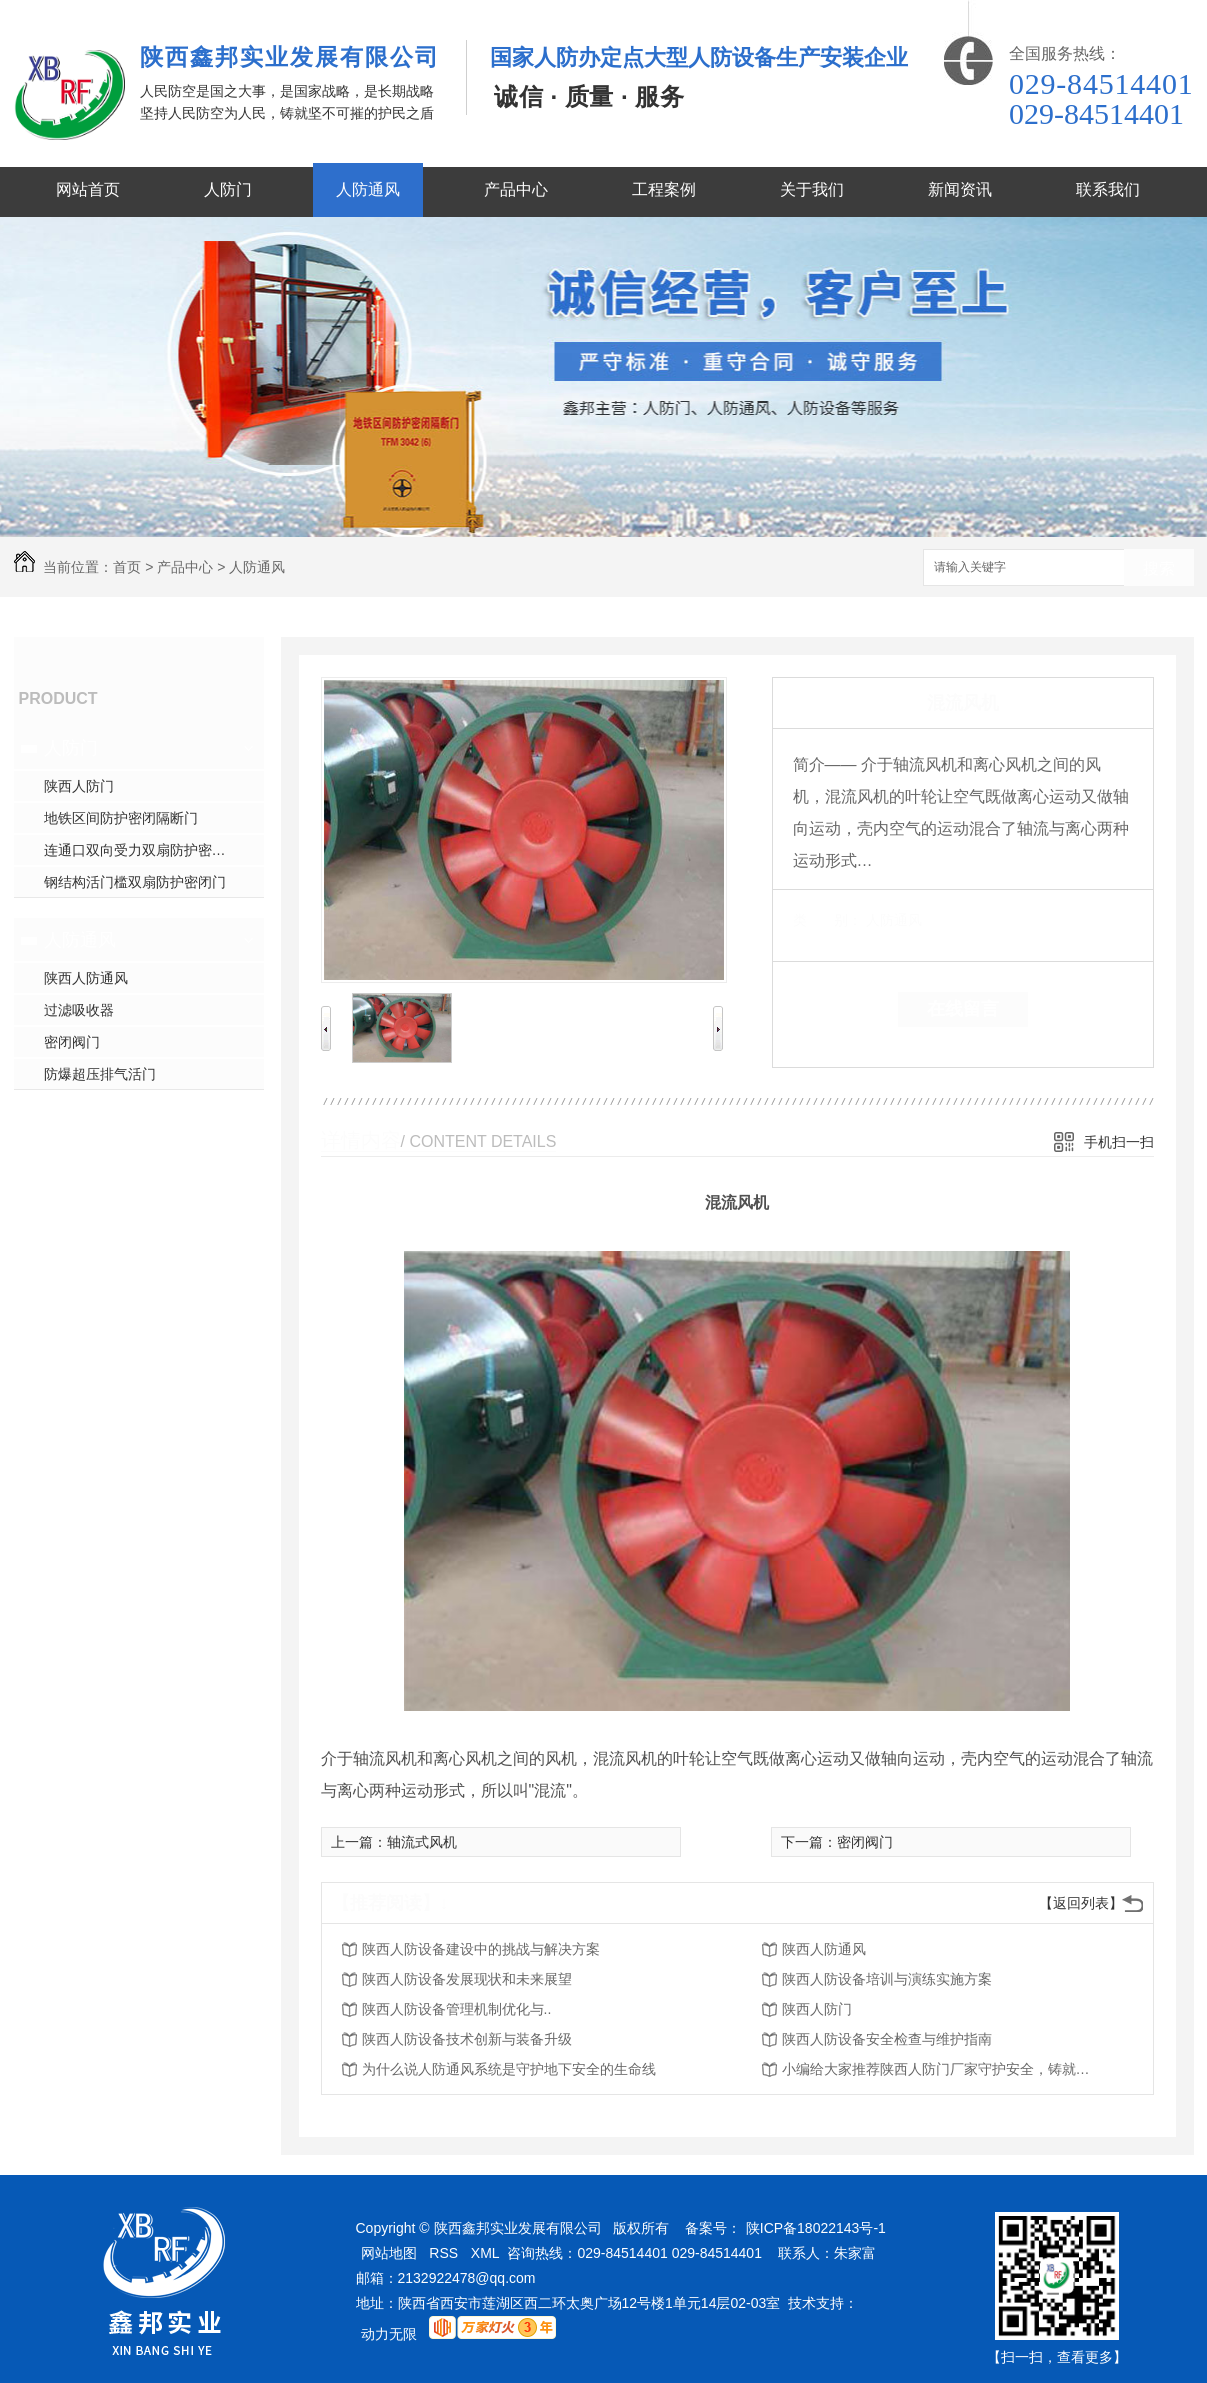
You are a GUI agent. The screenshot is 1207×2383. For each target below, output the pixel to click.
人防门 (228, 189)
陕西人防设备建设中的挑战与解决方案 (481, 1949)
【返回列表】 (1081, 1903)
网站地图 (389, 2253)
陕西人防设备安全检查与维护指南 (887, 2039)
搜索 (1159, 568)
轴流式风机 (422, 1842)
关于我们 (812, 189)
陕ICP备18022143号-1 (816, 2228)
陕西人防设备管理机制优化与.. (457, 2009)
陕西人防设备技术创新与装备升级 (467, 2039)
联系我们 (1108, 189)
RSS (443, 2253)
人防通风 (368, 189)
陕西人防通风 (86, 978)
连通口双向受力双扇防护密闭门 (142, 850)
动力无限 (389, 2334)
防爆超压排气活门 (100, 1074)
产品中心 (516, 189)
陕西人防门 (79, 786)
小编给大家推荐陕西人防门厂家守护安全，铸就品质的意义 (942, 2069)
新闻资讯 (960, 189)
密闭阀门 (72, 1042)
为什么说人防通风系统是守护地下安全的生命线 (509, 2069)
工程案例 (664, 189)
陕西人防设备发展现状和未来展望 (467, 1979)
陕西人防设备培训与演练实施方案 (887, 1979)
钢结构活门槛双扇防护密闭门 (135, 882)
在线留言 (963, 1009)
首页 (127, 567)
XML (485, 2253)
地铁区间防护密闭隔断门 (121, 818)
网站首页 (88, 189)
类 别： (827, 920)
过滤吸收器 (79, 1010)
